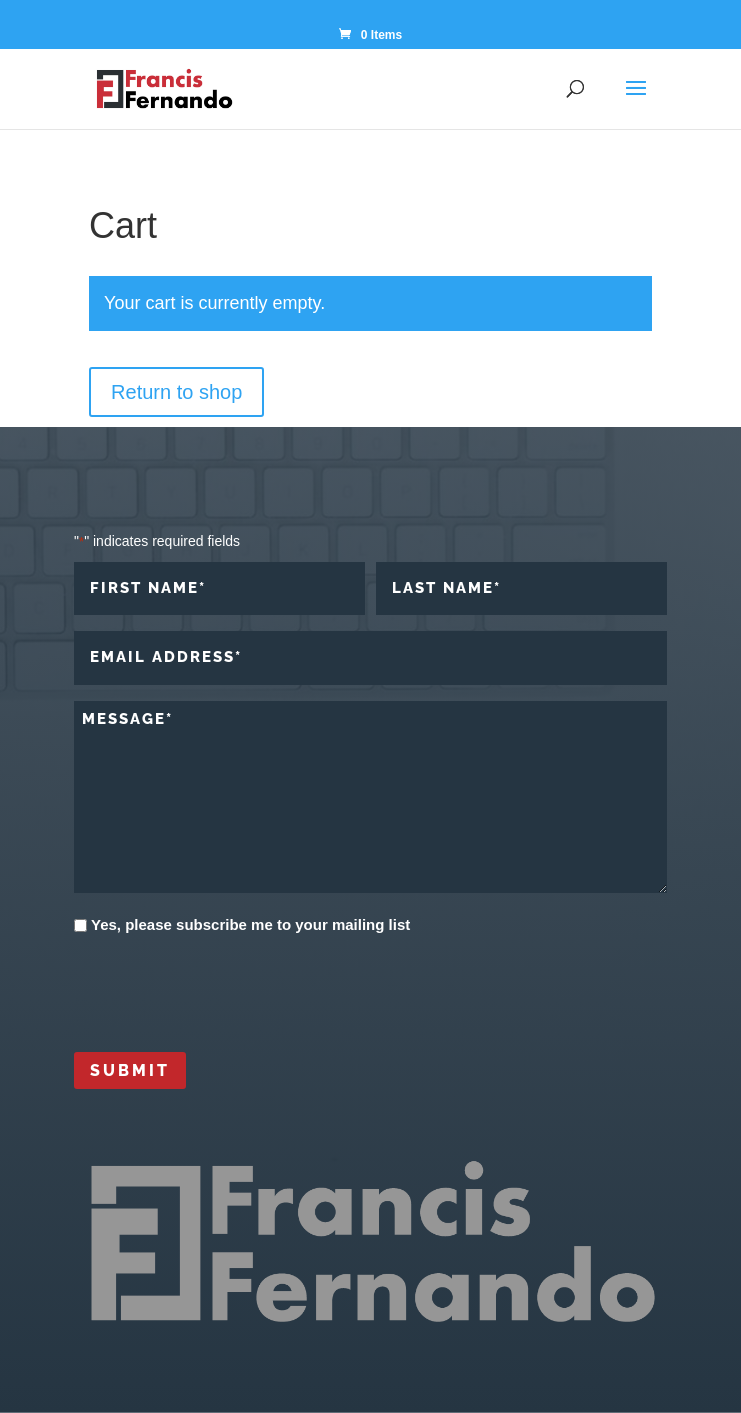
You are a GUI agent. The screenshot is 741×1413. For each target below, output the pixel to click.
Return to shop (176, 392)
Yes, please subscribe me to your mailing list (250, 924)
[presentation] (226, 991)
